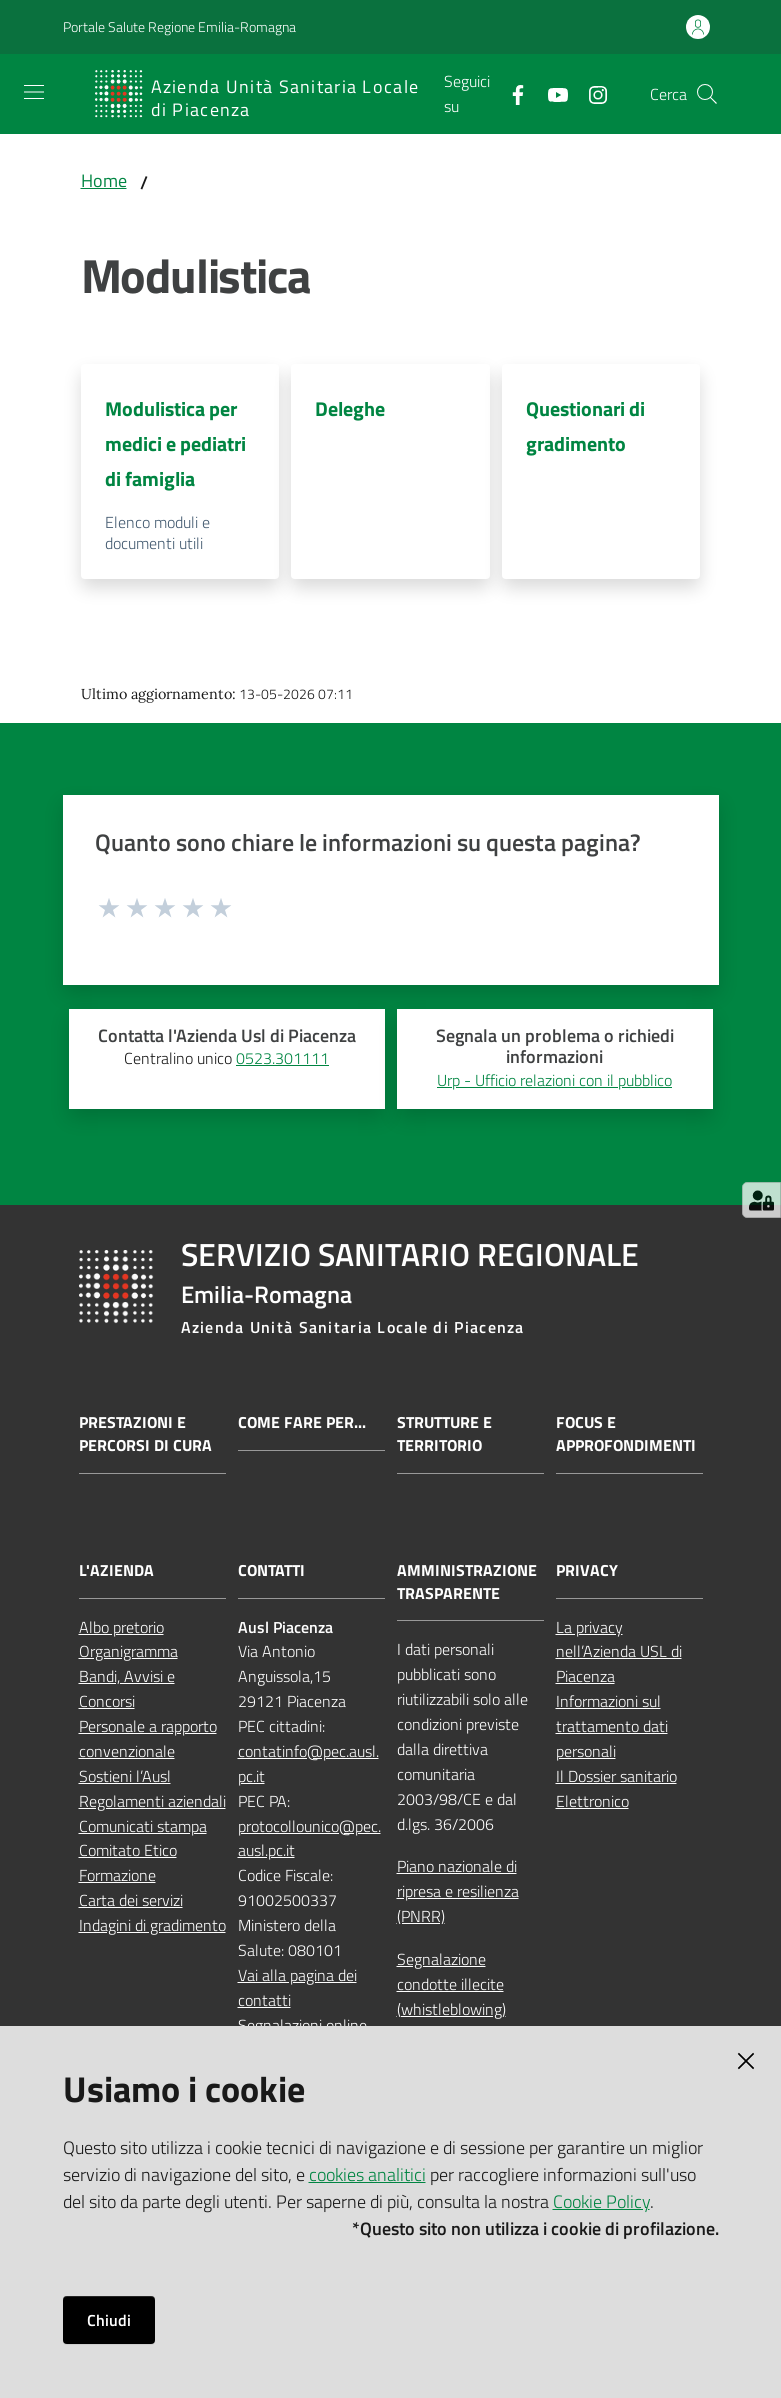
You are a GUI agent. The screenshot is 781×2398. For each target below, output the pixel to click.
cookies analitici (367, 2174)
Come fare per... (302, 1422)
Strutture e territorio (444, 1434)
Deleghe (350, 408)
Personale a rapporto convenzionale (148, 1738)
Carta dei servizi (131, 1900)
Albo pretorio (121, 1627)
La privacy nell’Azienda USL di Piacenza (619, 1652)
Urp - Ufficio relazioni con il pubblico (554, 1080)
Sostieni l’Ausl (125, 1776)
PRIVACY (587, 1570)
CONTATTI (271, 1570)
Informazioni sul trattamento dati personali (612, 1726)
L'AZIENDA (116, 1570)
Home (104, 180)
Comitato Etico (128, 1850)
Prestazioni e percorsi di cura (145, 1434)
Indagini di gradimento (152, 1925)
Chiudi (109, 2320)
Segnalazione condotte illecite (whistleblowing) (451, 1984)
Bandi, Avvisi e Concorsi (127, 1688)
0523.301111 (282, 1058)
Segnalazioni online (302, 2025)
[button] (707, 94)
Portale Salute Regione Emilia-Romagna (179, 26)
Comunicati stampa (143, 1826)
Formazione (117, 1875)
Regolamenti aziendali (152, 1801)
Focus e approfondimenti (626, 1434)
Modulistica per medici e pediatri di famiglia (175, 444)
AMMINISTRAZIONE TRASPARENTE (467, 1582)
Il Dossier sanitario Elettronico (616, 1788)
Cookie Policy (601, 2201)
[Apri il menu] (34, 92)
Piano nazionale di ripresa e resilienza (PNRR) (458, 1891)
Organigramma (128, 1651)
